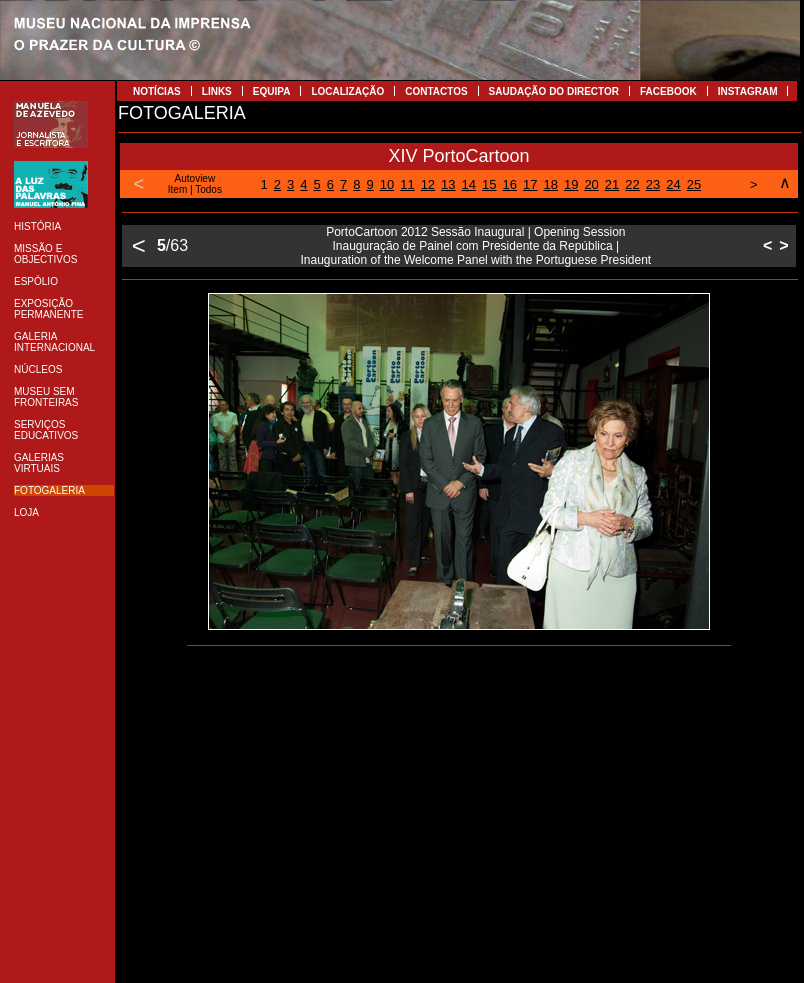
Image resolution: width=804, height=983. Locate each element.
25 (694, 184)
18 (550, 184)
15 (489, 184)
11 (407, 184)
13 (448, 184)
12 (428, 184)
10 (387, 184)
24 (673, 184)
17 (530, 184)
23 (653, 184)
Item (177, 189)
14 (469, 184)
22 (632, 184)
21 (612, 184)
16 (510, 184)
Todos (208, 189)
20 (591, 184)
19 (571, 184)
